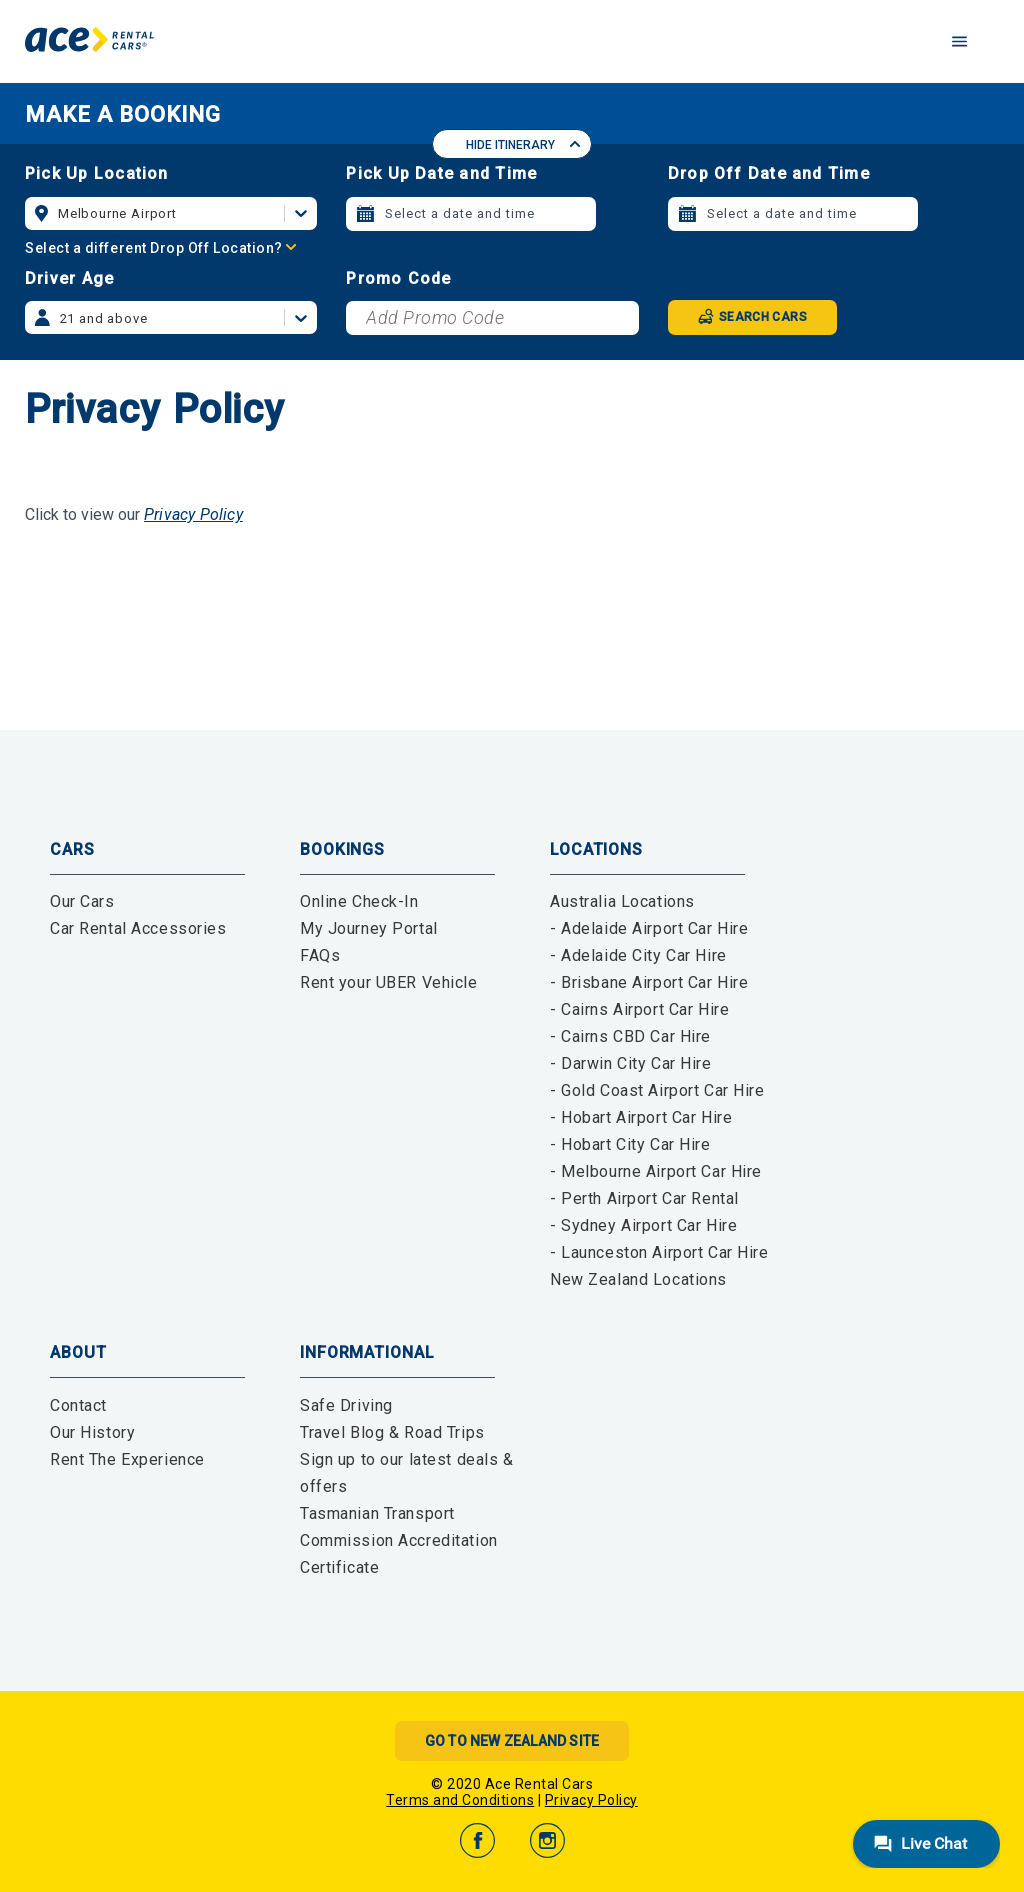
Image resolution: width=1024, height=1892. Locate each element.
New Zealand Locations (638, 1279)
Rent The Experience (127, 1459)
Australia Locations (622, 901)
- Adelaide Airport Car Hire (649, 928)
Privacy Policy (193, 514)
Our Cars (82, 901)
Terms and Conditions (460, 1800)
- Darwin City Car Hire (631, 1063)
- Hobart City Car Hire (630, 1144)
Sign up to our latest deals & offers (407, 1473)
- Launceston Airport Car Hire (659, 1252)
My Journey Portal (369, 928)
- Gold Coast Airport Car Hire (657, 1090)
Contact (78, 1405)
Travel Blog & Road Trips (392, 1432)
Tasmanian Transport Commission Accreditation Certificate (399, 1540)
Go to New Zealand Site (512, 1741)
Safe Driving (346, 1405)
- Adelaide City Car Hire (638, 955)
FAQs (320, 955)
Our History (92, 1432)
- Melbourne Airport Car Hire (656, 1171)
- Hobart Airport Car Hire (641, 1117)
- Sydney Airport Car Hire (643, 1225)
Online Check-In (359, 901)
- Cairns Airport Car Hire (639, 1009)
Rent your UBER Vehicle (389, 982)
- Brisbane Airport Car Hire (649, 982)
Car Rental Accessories (138, 928)
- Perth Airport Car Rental (644, 1198)
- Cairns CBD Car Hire (630, 1036)
